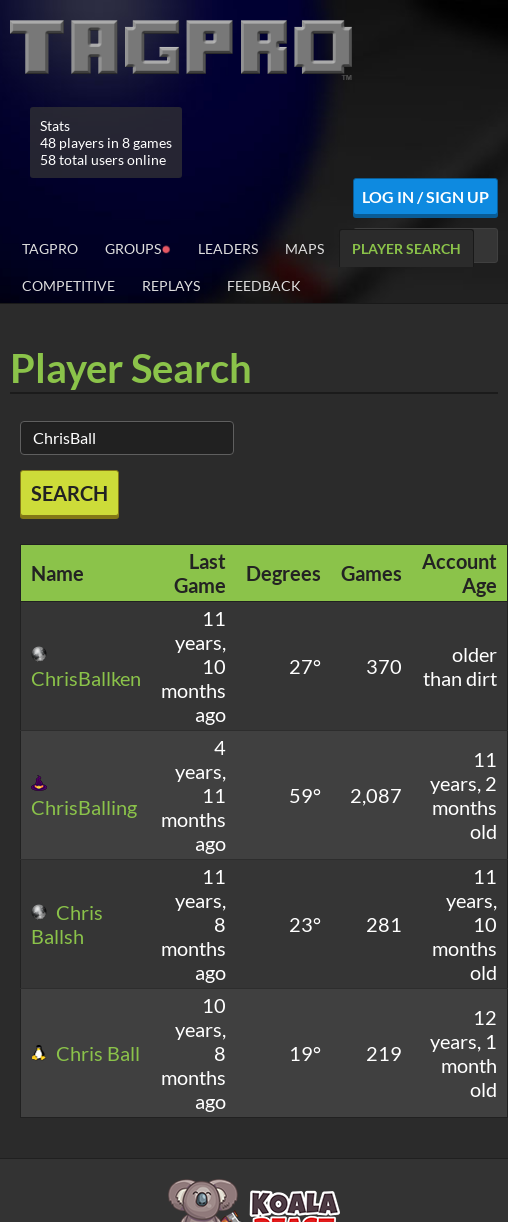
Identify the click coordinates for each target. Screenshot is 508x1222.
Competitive (68, 285)
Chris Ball (85, 1053)
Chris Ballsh (67, 924)
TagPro (50, 248)
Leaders (228, 248)
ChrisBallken (86, 668)
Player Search (406, 248)
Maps (304, 248)
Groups (138, 247)
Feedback (264, 285)
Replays (171, 285)
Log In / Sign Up (425, 196)
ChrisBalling (84, 797)
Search (69, 493)
